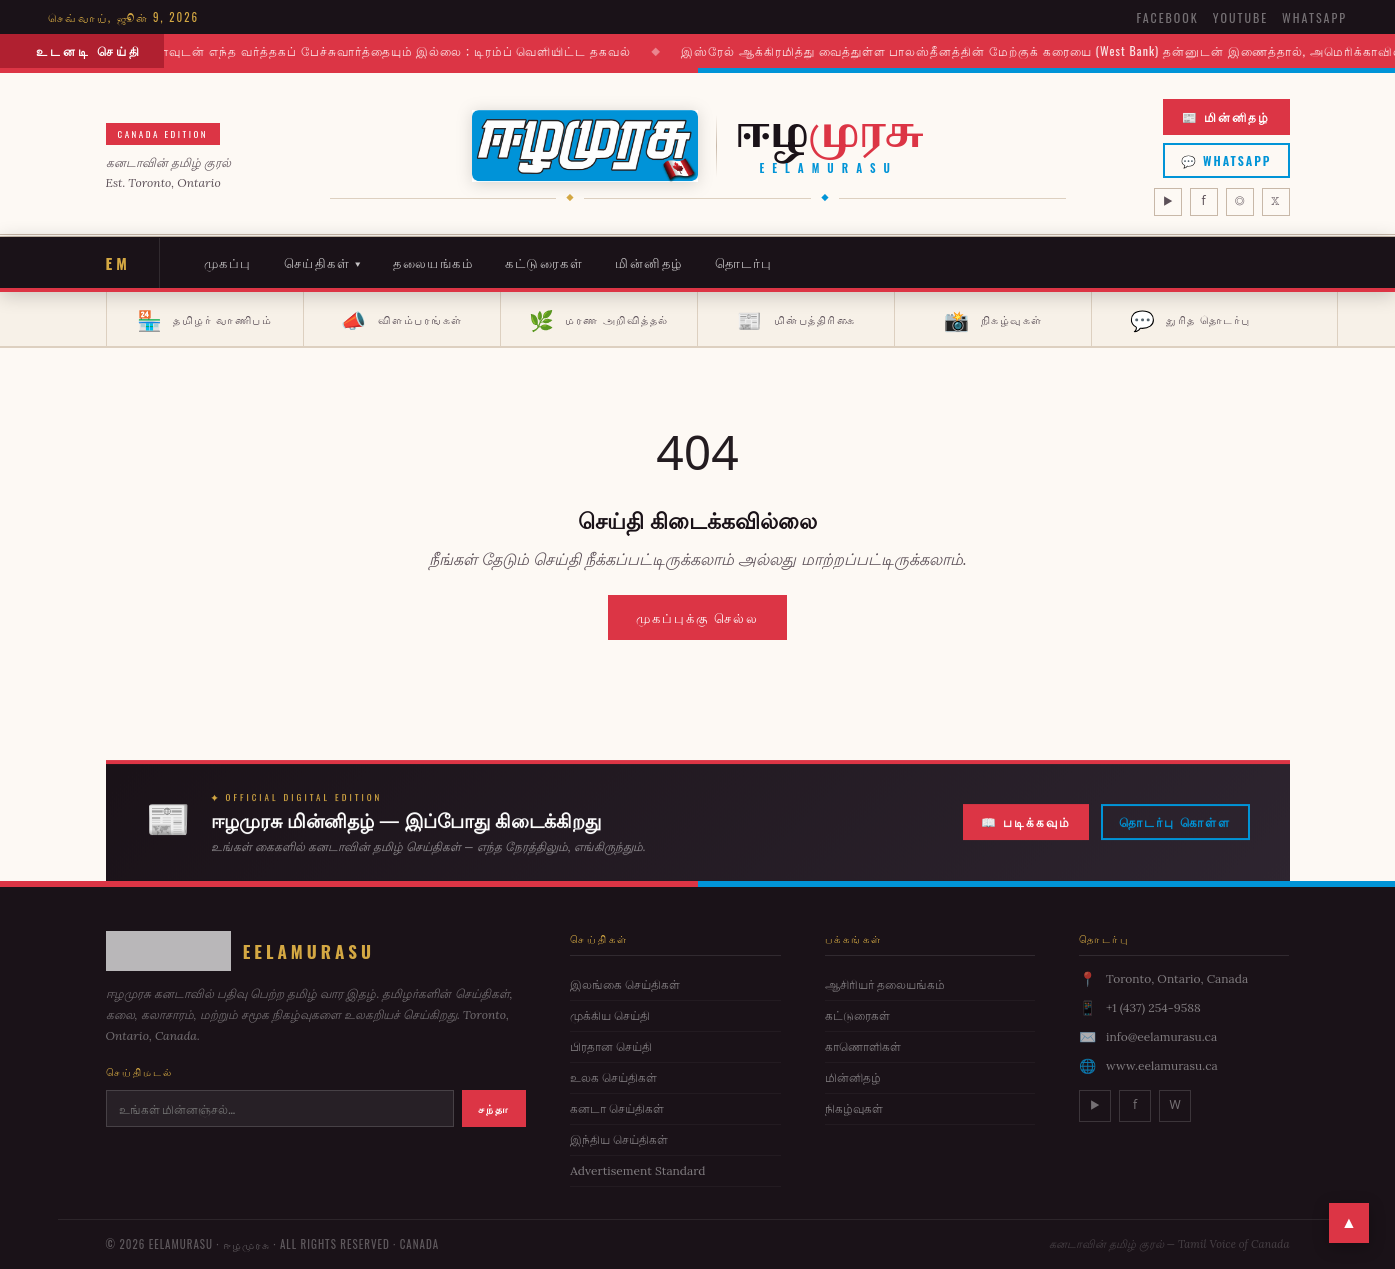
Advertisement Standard (637, 1170)
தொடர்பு (744, 262)
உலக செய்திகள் (613, 1077)
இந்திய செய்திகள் (619, 1139)
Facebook (1167, 17)
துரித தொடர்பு (1190, 319)
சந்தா (494, 1108)
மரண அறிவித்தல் (599, 319)
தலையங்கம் (433, 262)
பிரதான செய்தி (611, 1046)
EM (118, 263)
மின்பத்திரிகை (796, 319)
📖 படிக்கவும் (1026, 824)
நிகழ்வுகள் (993, 319)
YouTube (1240, 17)
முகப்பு (228, 262)
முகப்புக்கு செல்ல (697, 617)
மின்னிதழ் (649, 262)
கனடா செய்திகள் (617, 1108)
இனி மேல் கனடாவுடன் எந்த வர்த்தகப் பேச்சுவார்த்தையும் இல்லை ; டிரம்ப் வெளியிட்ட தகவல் (367, 50)
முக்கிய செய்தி (610, 1015)
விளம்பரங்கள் (402, 319)
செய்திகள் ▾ (323, 262)
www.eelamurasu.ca (1162, 1065)
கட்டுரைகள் (544, 262)
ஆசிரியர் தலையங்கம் (885, 984)
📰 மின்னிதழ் (1226, 116)
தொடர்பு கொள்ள (1175, 824)
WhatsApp (1314, 17)
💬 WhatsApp (1226, 160)
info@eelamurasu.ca (1161, 1036)
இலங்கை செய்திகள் (625, 984)
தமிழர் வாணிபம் (205, 319)
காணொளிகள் (863, 1046)
